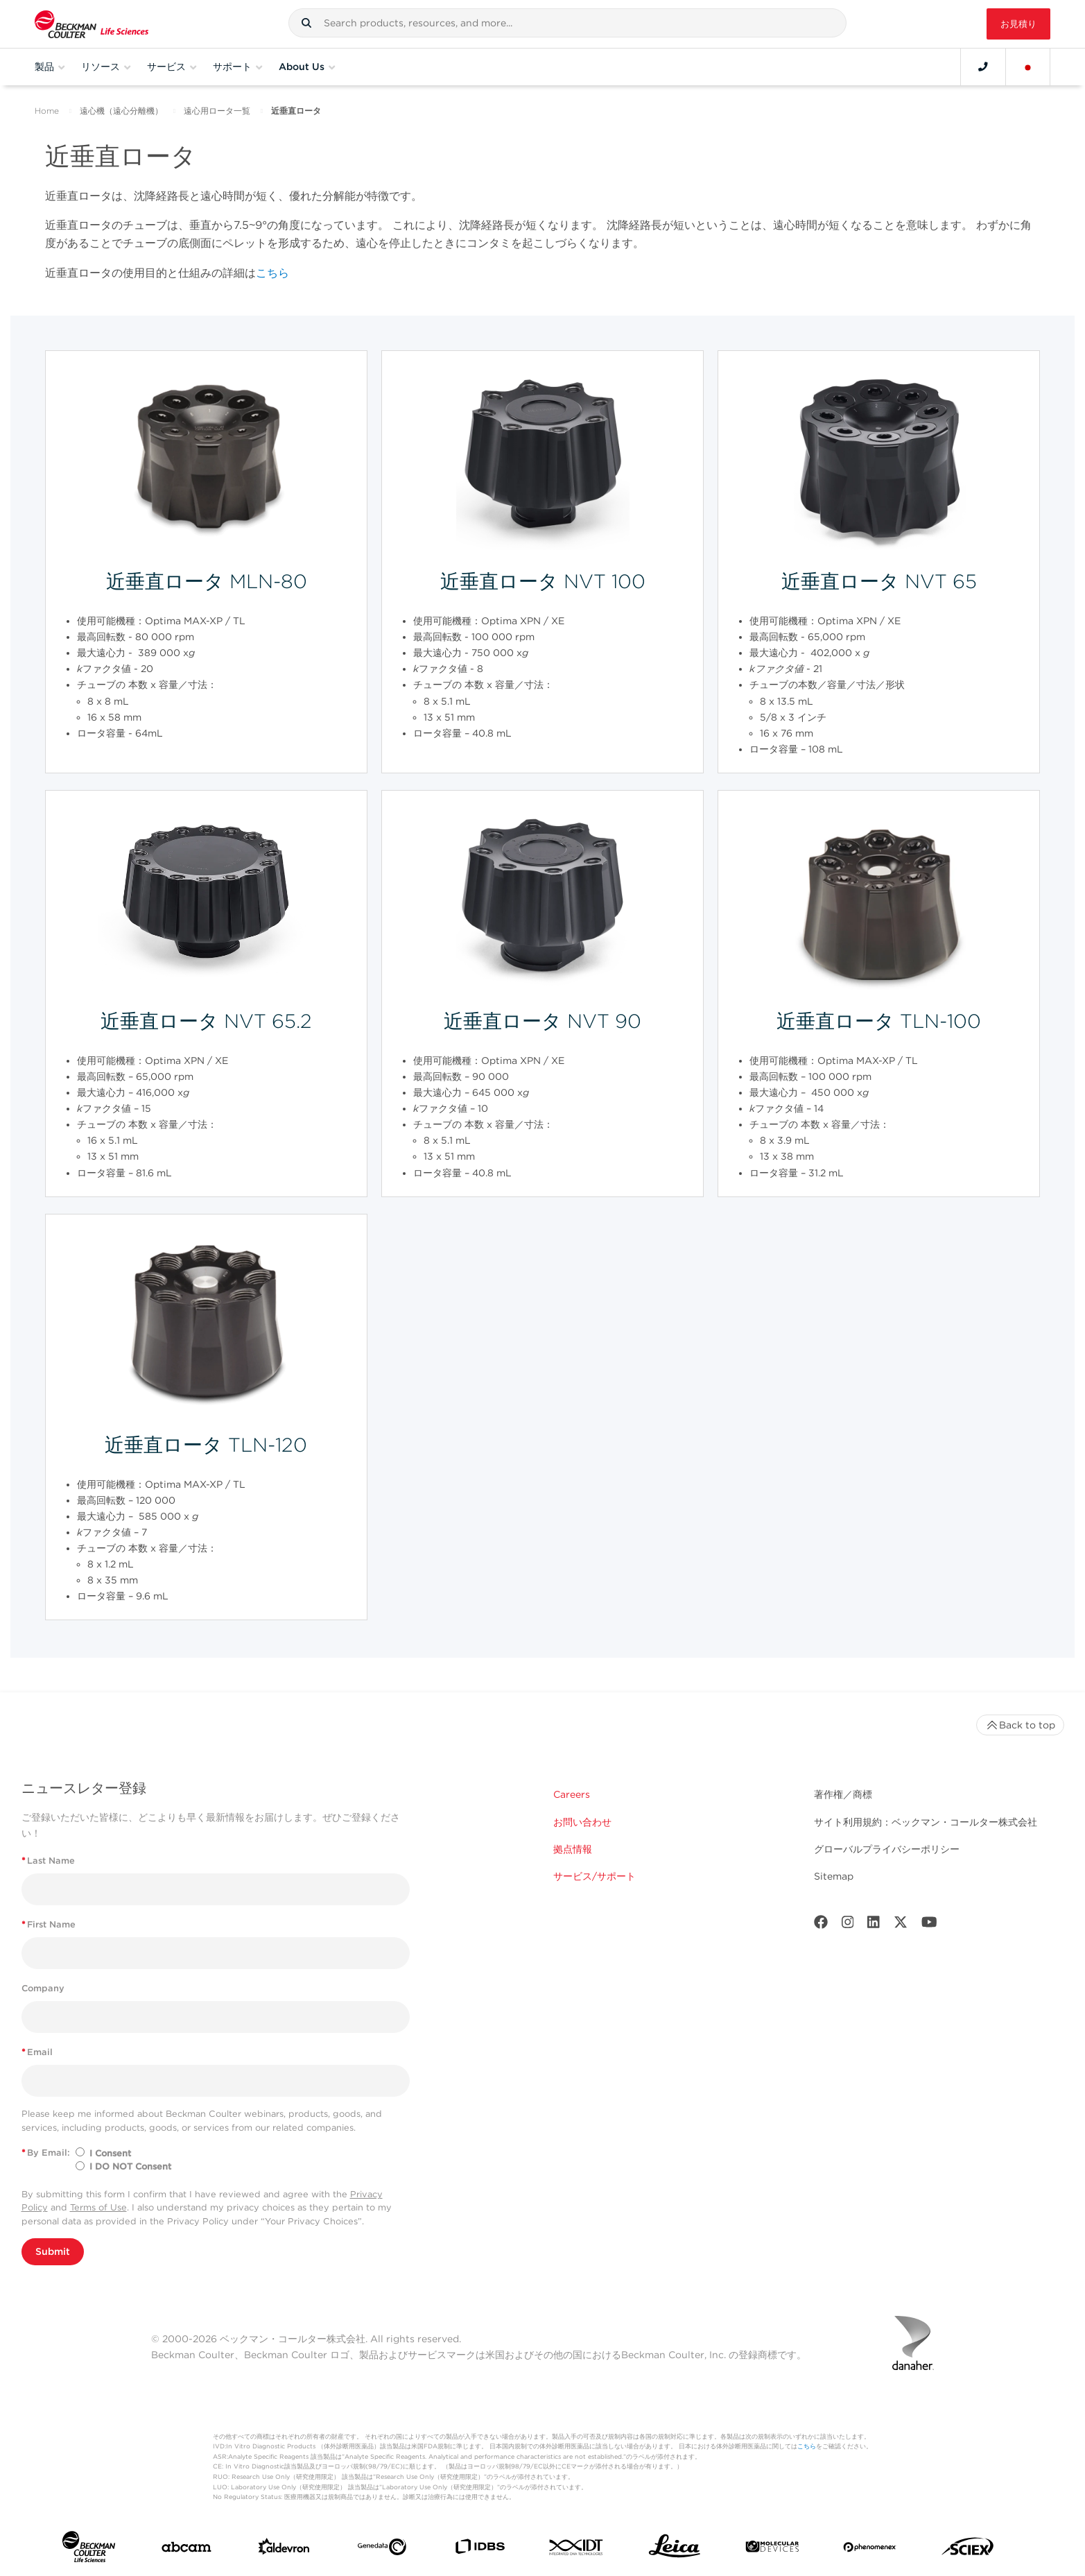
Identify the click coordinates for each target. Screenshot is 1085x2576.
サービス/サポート (594, 1876)
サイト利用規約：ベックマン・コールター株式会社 (925, 1822)
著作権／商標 (843, 1794)
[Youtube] (929, 1925)
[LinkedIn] (873, 1925)
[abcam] (186, 2550)
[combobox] (568, 23)
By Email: (45, 2152)
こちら (272, 273)
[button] (306, 22)
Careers (571, 1794)
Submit (52, 2251)
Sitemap (833, 1876)
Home (47, 110)
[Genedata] (382, 2549)
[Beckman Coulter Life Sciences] (91, 24)
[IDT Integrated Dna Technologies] (577, 2550)
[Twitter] (901, 1925)
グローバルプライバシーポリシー (887, 1849)
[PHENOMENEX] (870, 2550)
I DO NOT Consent (130, 2166)
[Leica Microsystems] (674, 2549)
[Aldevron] (284, 2549)
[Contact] (983, 67)
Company (42, 1988)
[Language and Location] (1028, 67)
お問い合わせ (582, 1822)
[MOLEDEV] (772, 2549)
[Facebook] (821, 1925)
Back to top (1020, 1725)
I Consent (110, 2153)
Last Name (48, 1860)
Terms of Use (98, 2207)
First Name (48, 1924)
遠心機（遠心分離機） (121, 110)
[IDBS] (479, 2549)
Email (37, 2052)
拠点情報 (572, 1849)
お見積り (1018, 24)
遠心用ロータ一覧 (217, 110)
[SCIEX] (968, 2550)
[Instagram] (848, 1925)
